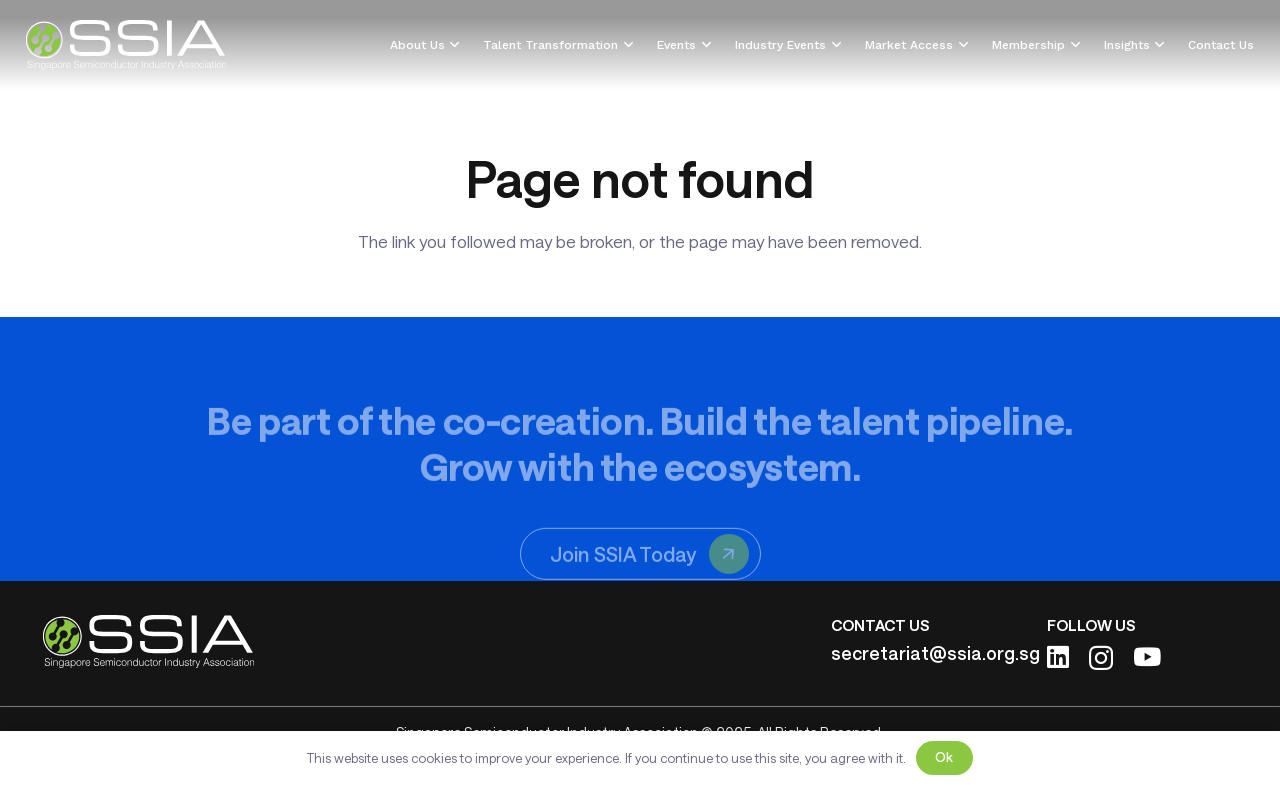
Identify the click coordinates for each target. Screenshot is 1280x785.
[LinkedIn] (1058, 656)
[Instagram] (1101, 658)
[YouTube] (1147, 656)
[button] (452, 45)
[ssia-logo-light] (126, 45)
